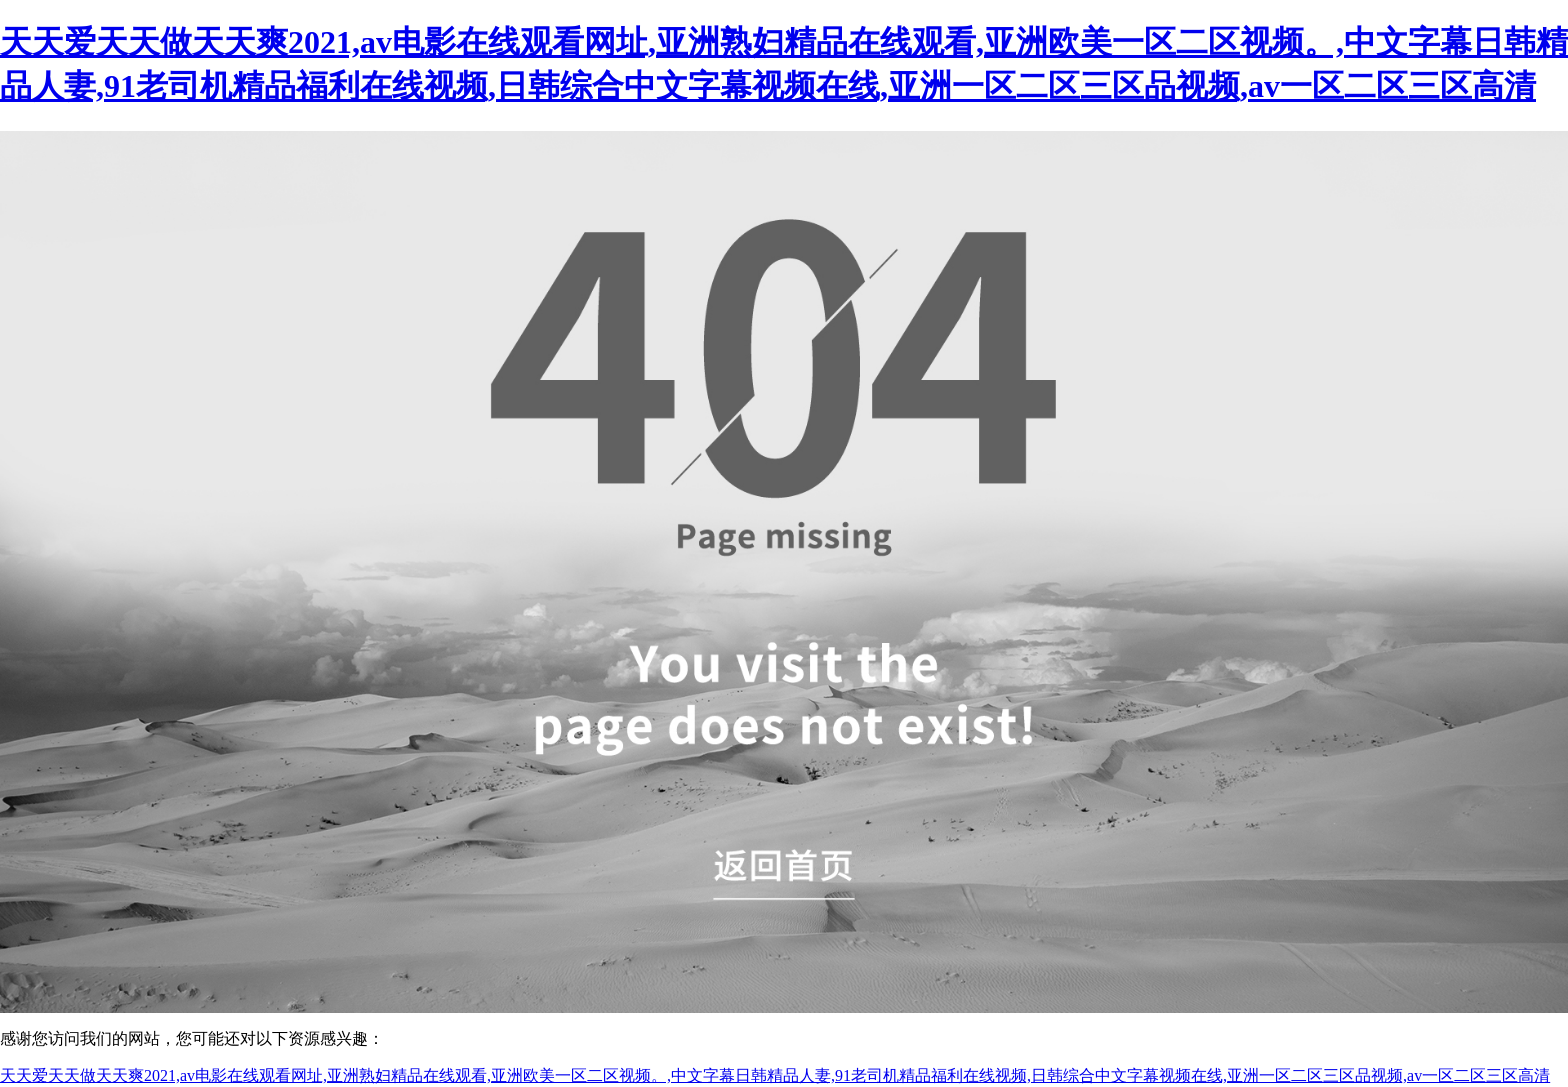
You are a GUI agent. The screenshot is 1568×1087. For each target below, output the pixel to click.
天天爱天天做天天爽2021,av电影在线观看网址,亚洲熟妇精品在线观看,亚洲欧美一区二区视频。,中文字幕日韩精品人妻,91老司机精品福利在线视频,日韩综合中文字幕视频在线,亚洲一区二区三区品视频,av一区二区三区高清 (775, 1075)
